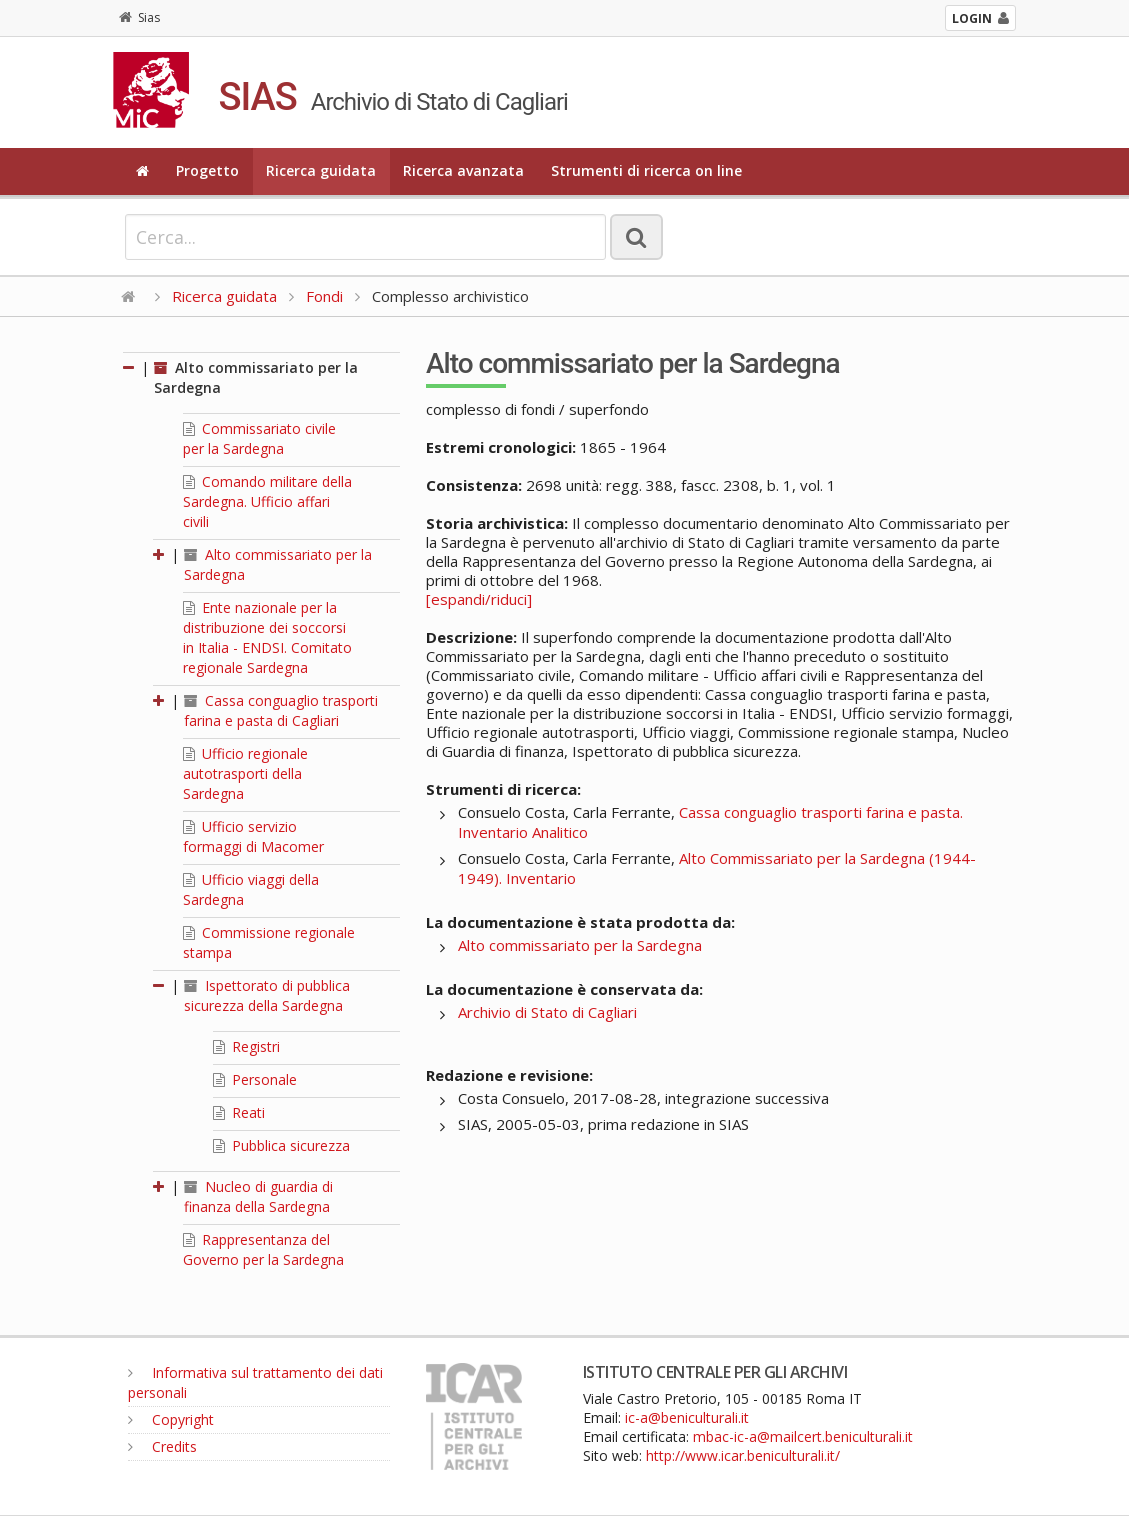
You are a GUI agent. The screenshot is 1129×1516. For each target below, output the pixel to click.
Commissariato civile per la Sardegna (259, 438)
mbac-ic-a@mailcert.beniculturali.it (803, 1436)
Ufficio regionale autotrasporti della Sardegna (245, 773)
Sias (139, 17)
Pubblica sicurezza (281, 1145)
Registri (246, 1046)
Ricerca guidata (321, 170)
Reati (239, 1112)
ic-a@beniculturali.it (687, 1417)
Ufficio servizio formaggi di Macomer (253, 836)
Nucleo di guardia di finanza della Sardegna (258, 1196)
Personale (255, 1079)
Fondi (324, 296)
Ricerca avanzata (463, 170)
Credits (162, 1446)
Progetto (207, 170)
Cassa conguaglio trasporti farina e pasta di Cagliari (281, 710)
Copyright (171, 1419)
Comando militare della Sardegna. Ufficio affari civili (267, 501)
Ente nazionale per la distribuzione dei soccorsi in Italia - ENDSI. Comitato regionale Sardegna (267, 637)
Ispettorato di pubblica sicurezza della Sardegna (267, 995)
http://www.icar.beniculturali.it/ (743, 1455)
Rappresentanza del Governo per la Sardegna (263, 1249)
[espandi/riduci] (479, 599)
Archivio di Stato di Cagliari (547, 1012)
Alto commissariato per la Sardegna (580, 945)
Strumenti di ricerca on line (646, 170)
